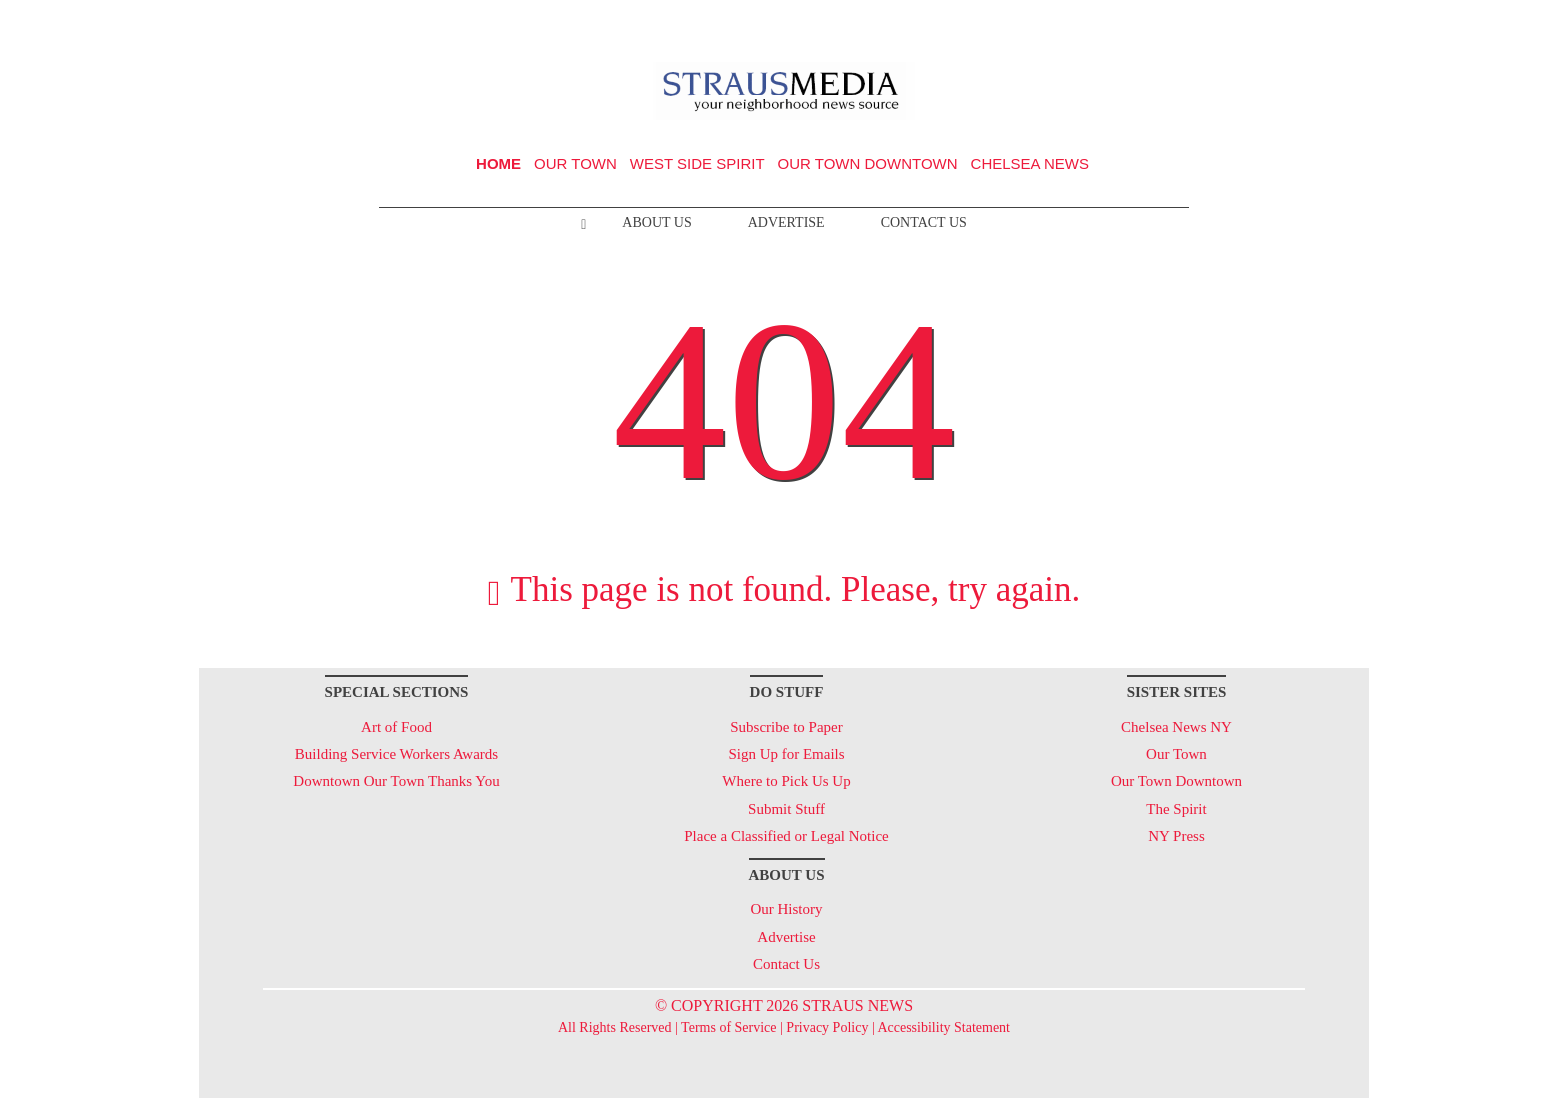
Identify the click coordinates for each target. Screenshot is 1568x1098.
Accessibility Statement (943, 1027)
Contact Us (924, 222)
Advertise (786, 222)
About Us (656, 222)
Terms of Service (728, 1027)
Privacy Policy (827, 1027)
